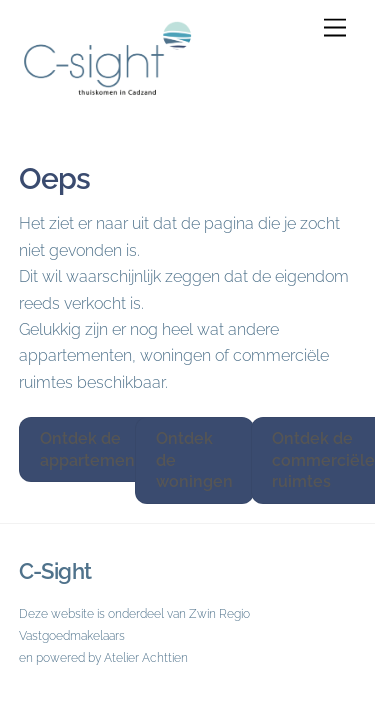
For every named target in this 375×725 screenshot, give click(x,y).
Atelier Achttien (146, 657)
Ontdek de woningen (194, 460)
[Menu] (335, 28)
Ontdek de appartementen (100, 449)
